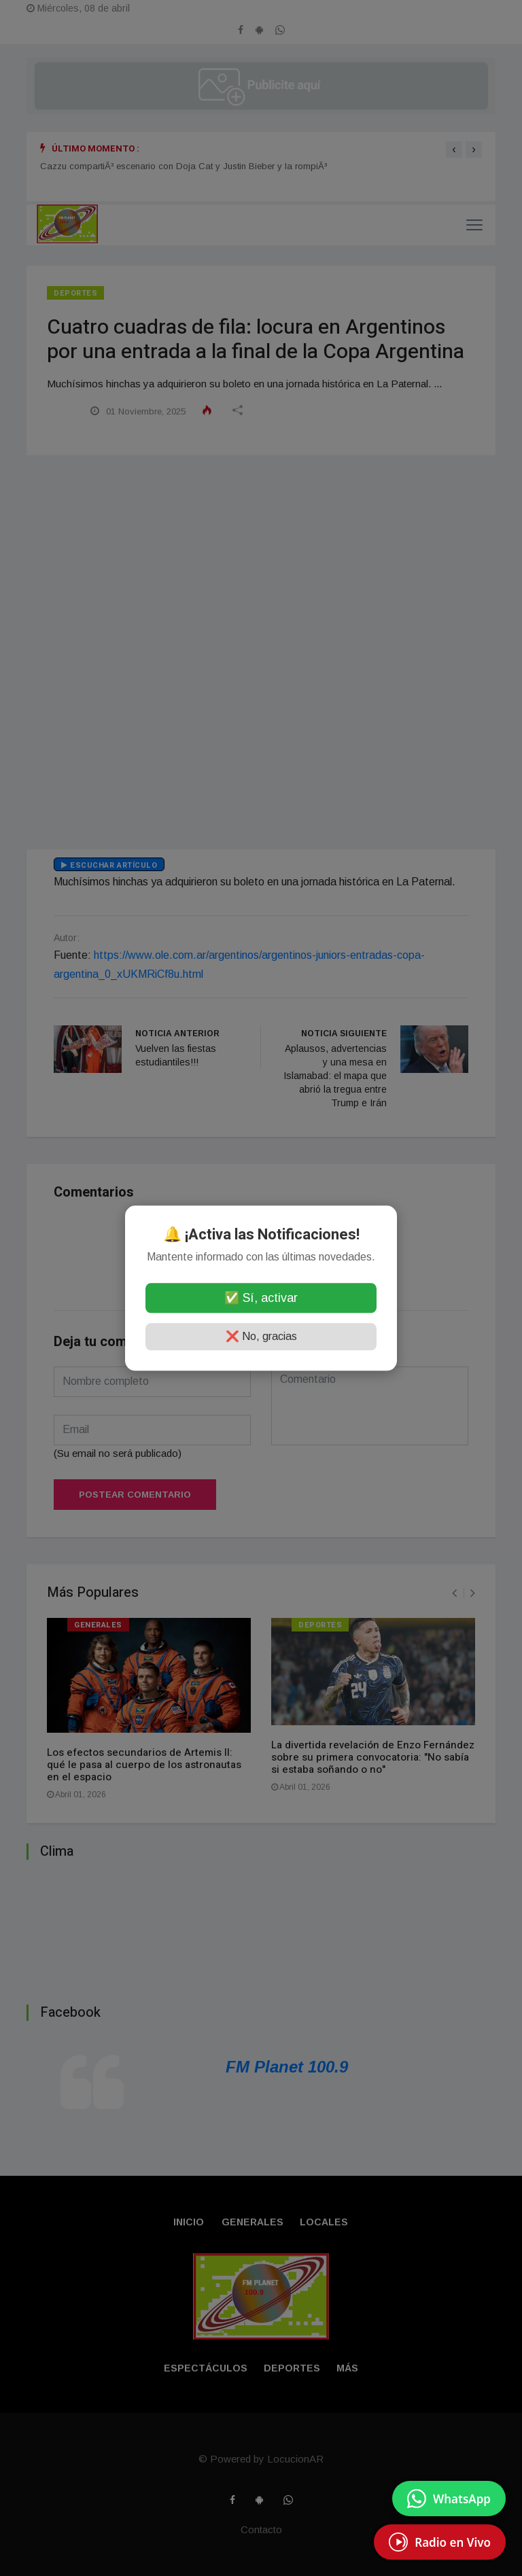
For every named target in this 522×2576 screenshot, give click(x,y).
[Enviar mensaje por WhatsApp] (449, 2498)
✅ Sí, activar (261, 1298)
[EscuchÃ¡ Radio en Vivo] (440, 2542)
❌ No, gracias (261, 1336)
